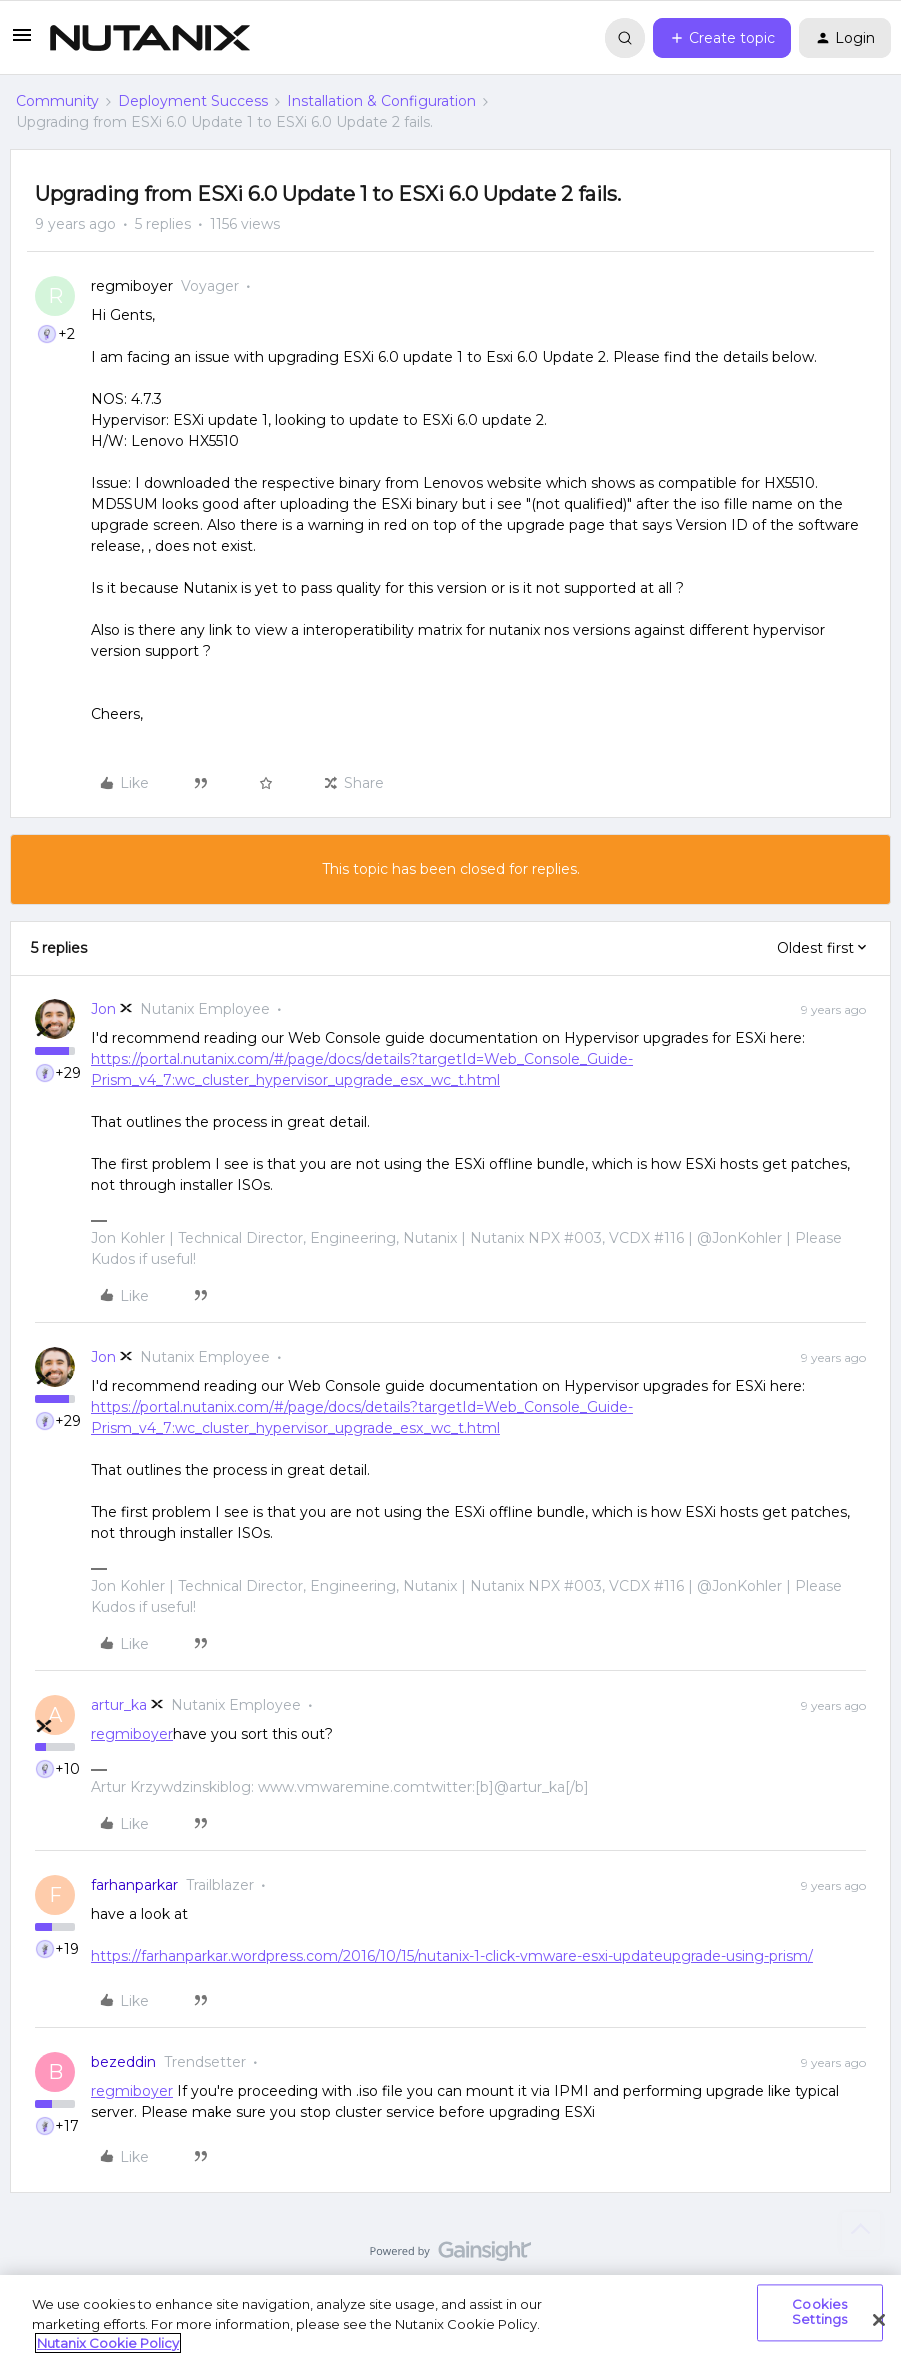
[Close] (879, 2320)
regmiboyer (132, 286)
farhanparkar (134, 1885)
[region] (450, 2319)
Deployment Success (193, 101)
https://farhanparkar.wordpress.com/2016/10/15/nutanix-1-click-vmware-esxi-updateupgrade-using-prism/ (452, 1956)
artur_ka (119, 1705)
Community (57, 101)
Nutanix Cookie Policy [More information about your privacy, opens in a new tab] (108, 2343)
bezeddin (123, 2062)
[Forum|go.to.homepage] (150, 38)
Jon (103, 1009)
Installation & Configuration (381, 101)
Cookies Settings (819, 2312)
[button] (22, 42)
